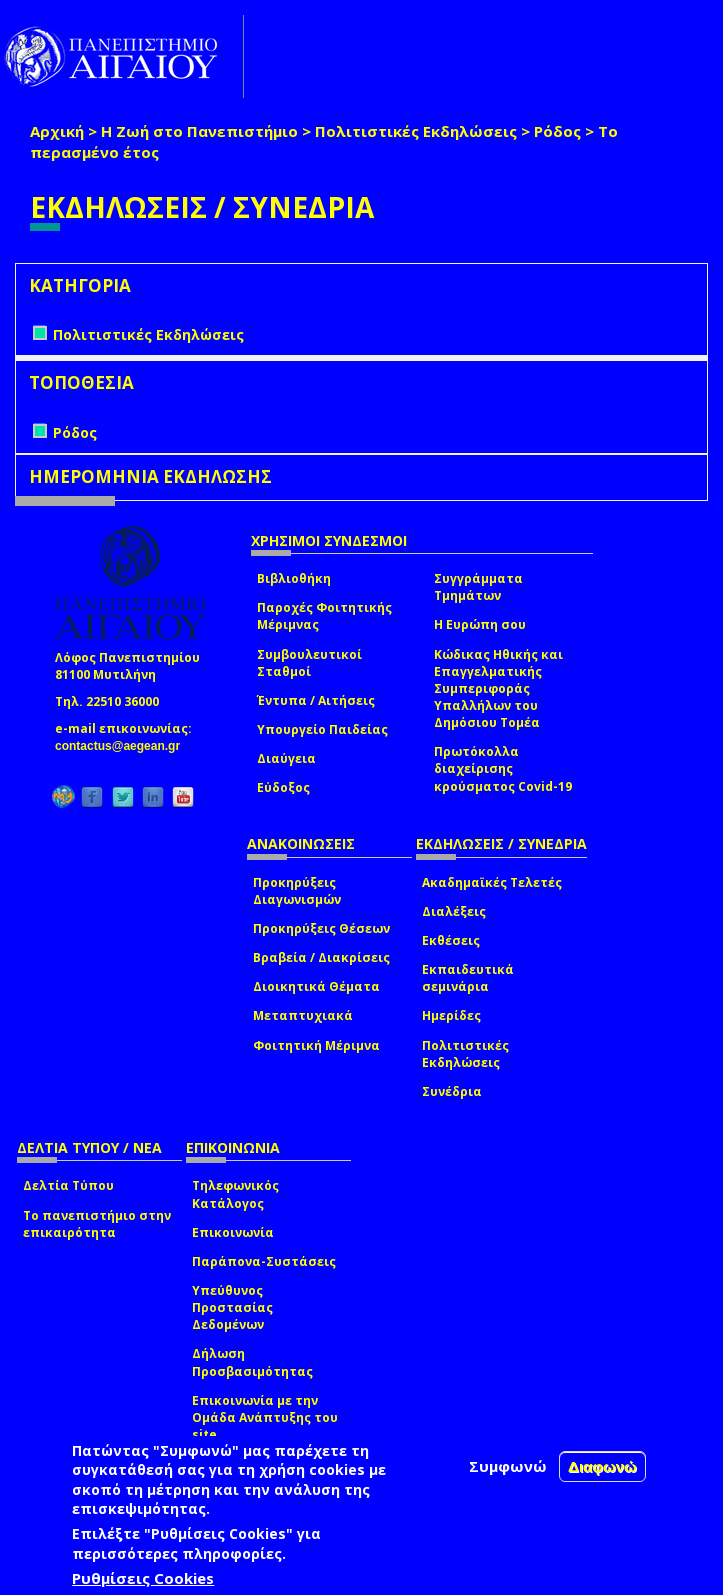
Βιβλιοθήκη (294, 578)
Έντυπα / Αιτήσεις (316, 700)
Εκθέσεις (451, 940)
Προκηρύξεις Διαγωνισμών (297, 891)
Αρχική (57, 131)
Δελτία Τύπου (68, 1185)
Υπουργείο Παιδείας (322, 729)
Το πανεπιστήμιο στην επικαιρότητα (97, 1224)
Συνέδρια (452, 1091)
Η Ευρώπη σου (480, 624)
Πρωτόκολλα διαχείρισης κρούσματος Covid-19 (503, 768)
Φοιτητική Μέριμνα (316, 1045)
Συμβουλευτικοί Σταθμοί (309, 663)
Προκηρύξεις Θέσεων (321, 928)
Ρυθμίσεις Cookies (143, 1578)
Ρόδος (557, 131)
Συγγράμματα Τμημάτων (478, 587)
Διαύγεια (286, 758)
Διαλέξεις (454, 911)
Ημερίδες (451, 1015)
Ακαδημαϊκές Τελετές (492, 882)
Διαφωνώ (602, 1466)
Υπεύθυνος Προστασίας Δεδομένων (232, 1307)
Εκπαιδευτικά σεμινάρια (468, 978)
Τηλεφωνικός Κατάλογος (235, 1194)
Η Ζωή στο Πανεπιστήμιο (199, 131)
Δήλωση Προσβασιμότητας (252, 1362)
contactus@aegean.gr (123, 746)
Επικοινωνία (233, 1232)
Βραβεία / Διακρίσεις (321, 957)
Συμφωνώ (508, 1466)
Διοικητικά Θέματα (316, 986)
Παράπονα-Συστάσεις (264, 1261)
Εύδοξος (283, 787)
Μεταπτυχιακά (303, 1015)
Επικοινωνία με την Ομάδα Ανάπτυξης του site (265, 1417)
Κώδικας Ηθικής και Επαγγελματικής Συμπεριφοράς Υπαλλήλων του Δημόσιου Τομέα (498, 689)
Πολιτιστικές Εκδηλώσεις (416, 131)
